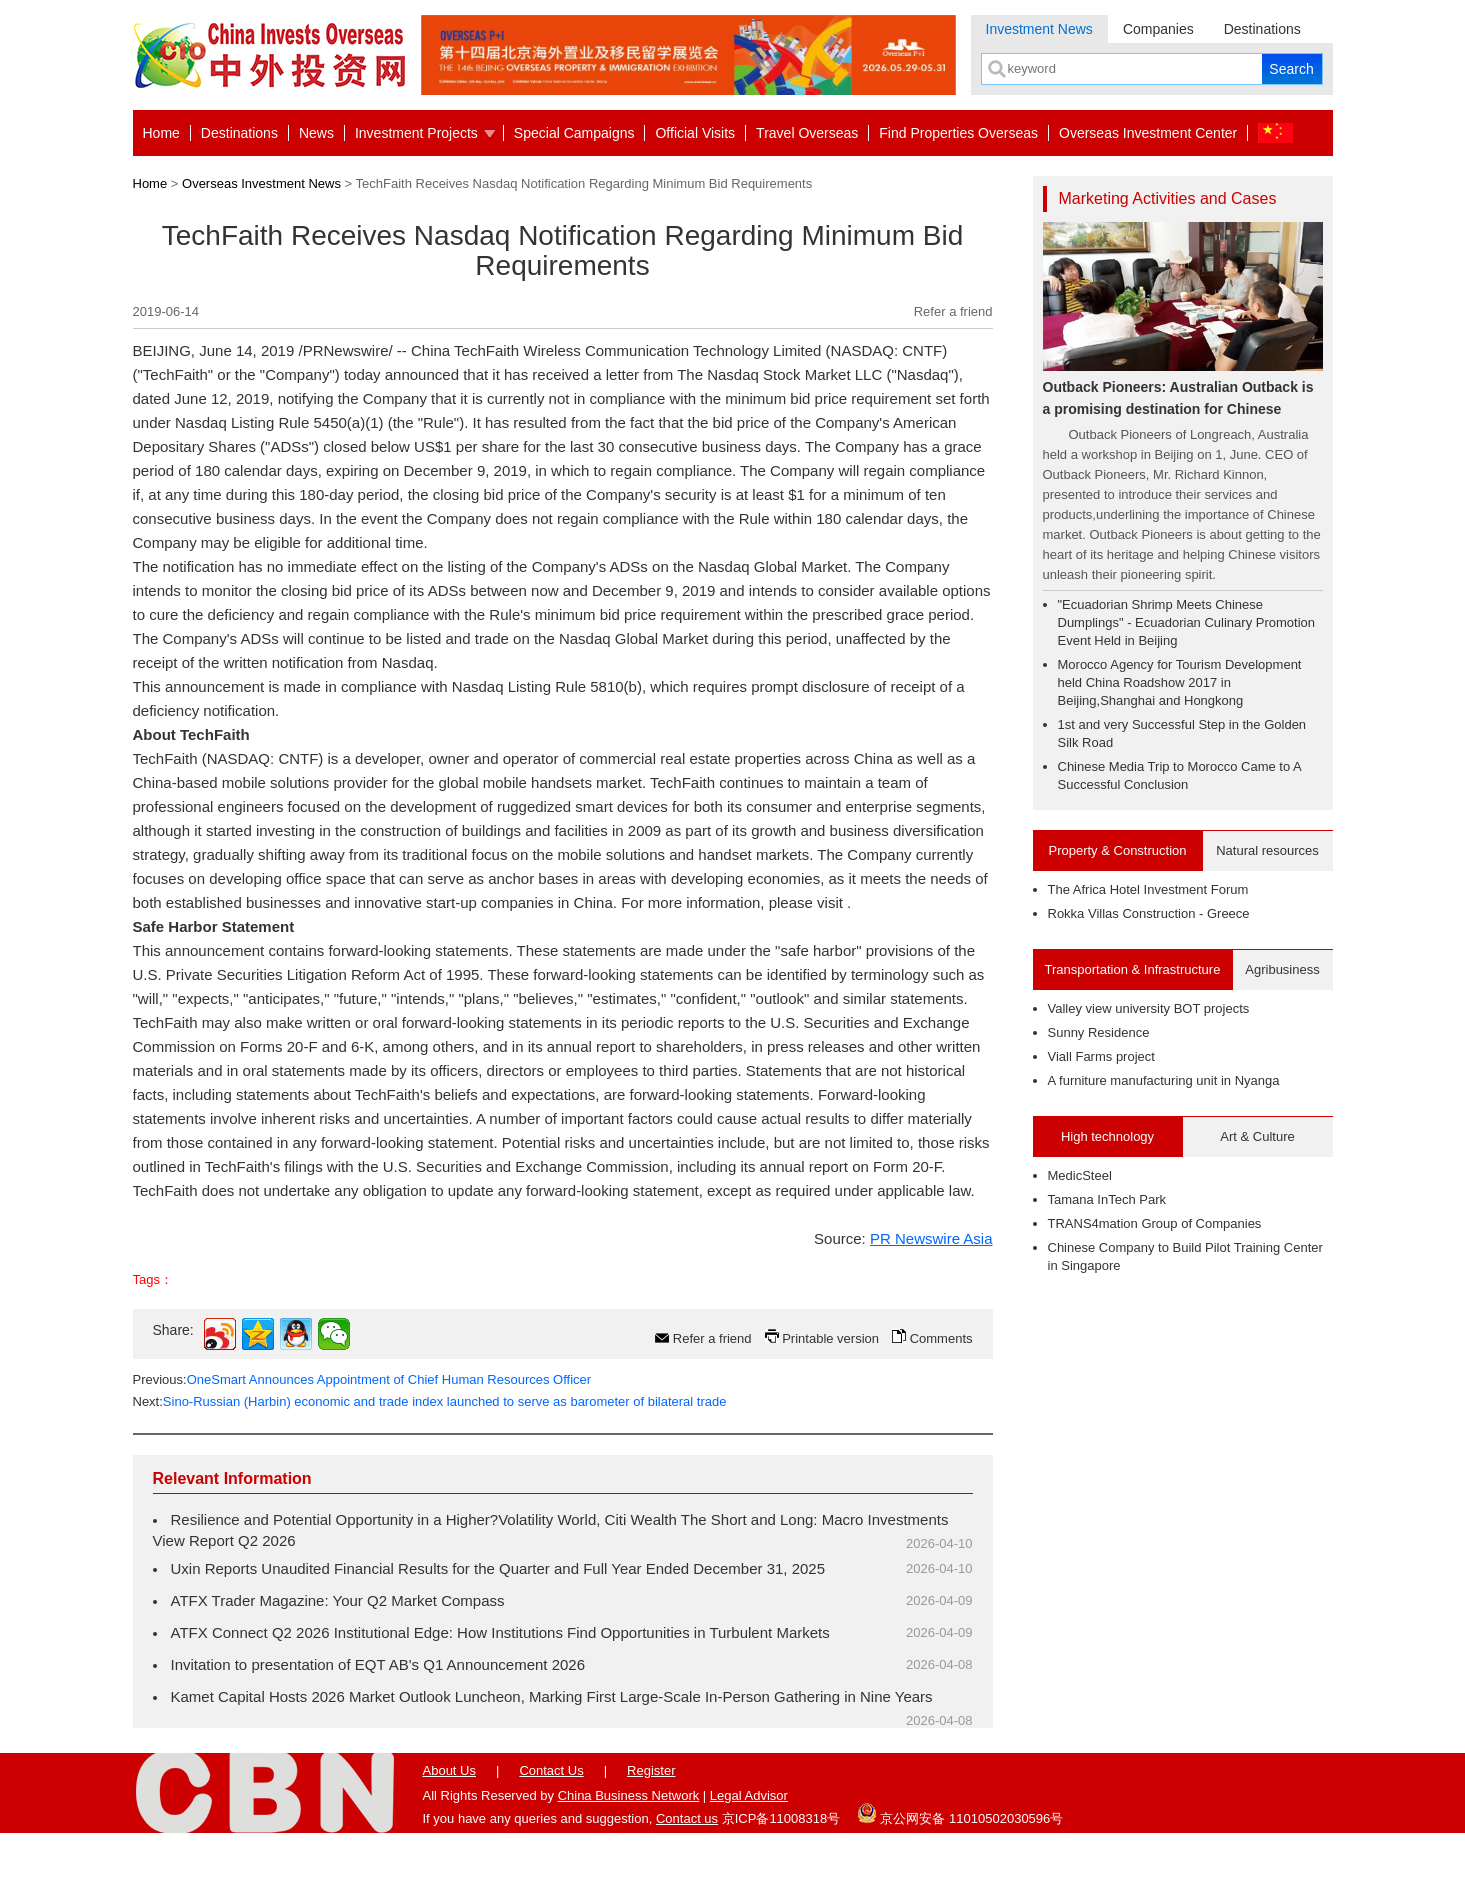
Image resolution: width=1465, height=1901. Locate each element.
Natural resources (1267, 850)
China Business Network (629, 1795)
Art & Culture (1257, 1136)
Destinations (1262, 29)
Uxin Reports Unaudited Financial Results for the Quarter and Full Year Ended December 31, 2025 (498, 1568)
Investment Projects (416, 133)
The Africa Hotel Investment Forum (1148, 889)
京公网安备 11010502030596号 (960, 1813)
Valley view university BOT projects (1149, 1008)
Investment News (1039, 29)
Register (651, 1770)
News (316, 133)
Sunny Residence (1099, 1032)
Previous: (362, 1379)
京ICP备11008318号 (781, 1818)
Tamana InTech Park (1107, 1199)
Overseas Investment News (261, 183)
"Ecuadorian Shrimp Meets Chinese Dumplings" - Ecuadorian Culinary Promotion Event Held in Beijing (1187, 622)
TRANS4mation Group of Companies (1155, 1223)
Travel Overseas (807, 133)
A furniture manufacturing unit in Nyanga (1164, 1080)
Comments (941, 1338)
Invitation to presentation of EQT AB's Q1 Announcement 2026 (378, 1664)
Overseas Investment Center (1148, 133)
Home (161, 133)
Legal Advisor (749, 1795)
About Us (449, 1770)
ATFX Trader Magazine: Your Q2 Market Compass (338, 1600)
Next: (430, 1401)
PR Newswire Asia (931, 1238)
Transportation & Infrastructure (1133, 969)
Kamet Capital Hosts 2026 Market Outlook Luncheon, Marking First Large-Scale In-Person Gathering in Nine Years (552, 1696)
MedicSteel (1080, 1175)
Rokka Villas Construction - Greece (1149, 913)
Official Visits (695, 133)
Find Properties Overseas (958, 133)
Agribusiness (1282, 969)
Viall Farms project (1101, 1056)
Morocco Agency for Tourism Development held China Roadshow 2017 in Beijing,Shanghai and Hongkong (1180, 682)
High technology (1107, 1136)
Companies (1158, 29)
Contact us (687, 1818)
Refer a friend (953, 311)
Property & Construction (1117, 850)
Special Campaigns (574, 133)
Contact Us (551, 1770)
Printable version (830, 1338)
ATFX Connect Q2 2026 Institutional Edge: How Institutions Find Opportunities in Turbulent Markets (500, 1632)
